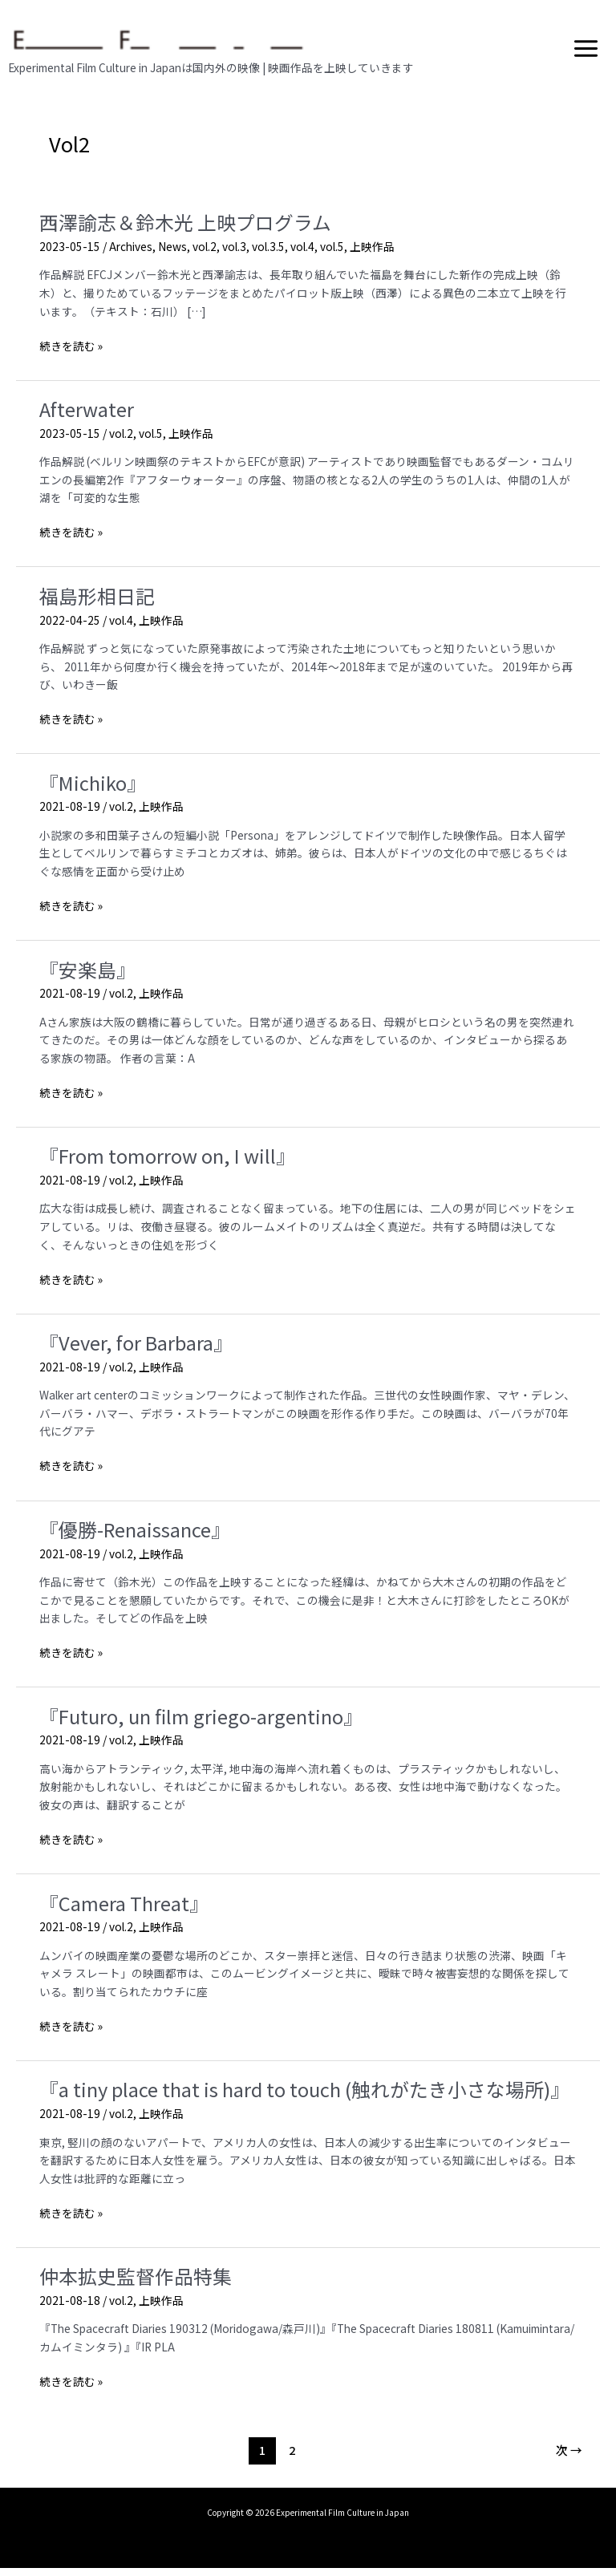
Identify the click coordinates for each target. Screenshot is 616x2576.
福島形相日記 (97, 603)
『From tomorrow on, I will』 (167, 1164)
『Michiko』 (92, 790)
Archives (130, 254)
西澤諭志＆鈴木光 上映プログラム (185, 231)
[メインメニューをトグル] (586, 52)
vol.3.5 (268, 254)
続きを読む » (71, 354)
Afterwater (86, 417)
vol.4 (302, 254)
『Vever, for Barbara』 (136, 1350)
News (172, 254)
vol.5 (332, 254)
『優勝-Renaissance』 (134, 1537)
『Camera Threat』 (124, 1911)
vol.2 (204, 254)
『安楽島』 (87, 977)
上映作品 (372, 254)
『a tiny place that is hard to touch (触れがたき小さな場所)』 (304, 2098)
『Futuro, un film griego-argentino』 (201, 1724)
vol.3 (234, 254)
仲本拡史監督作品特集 (135, 2284)
